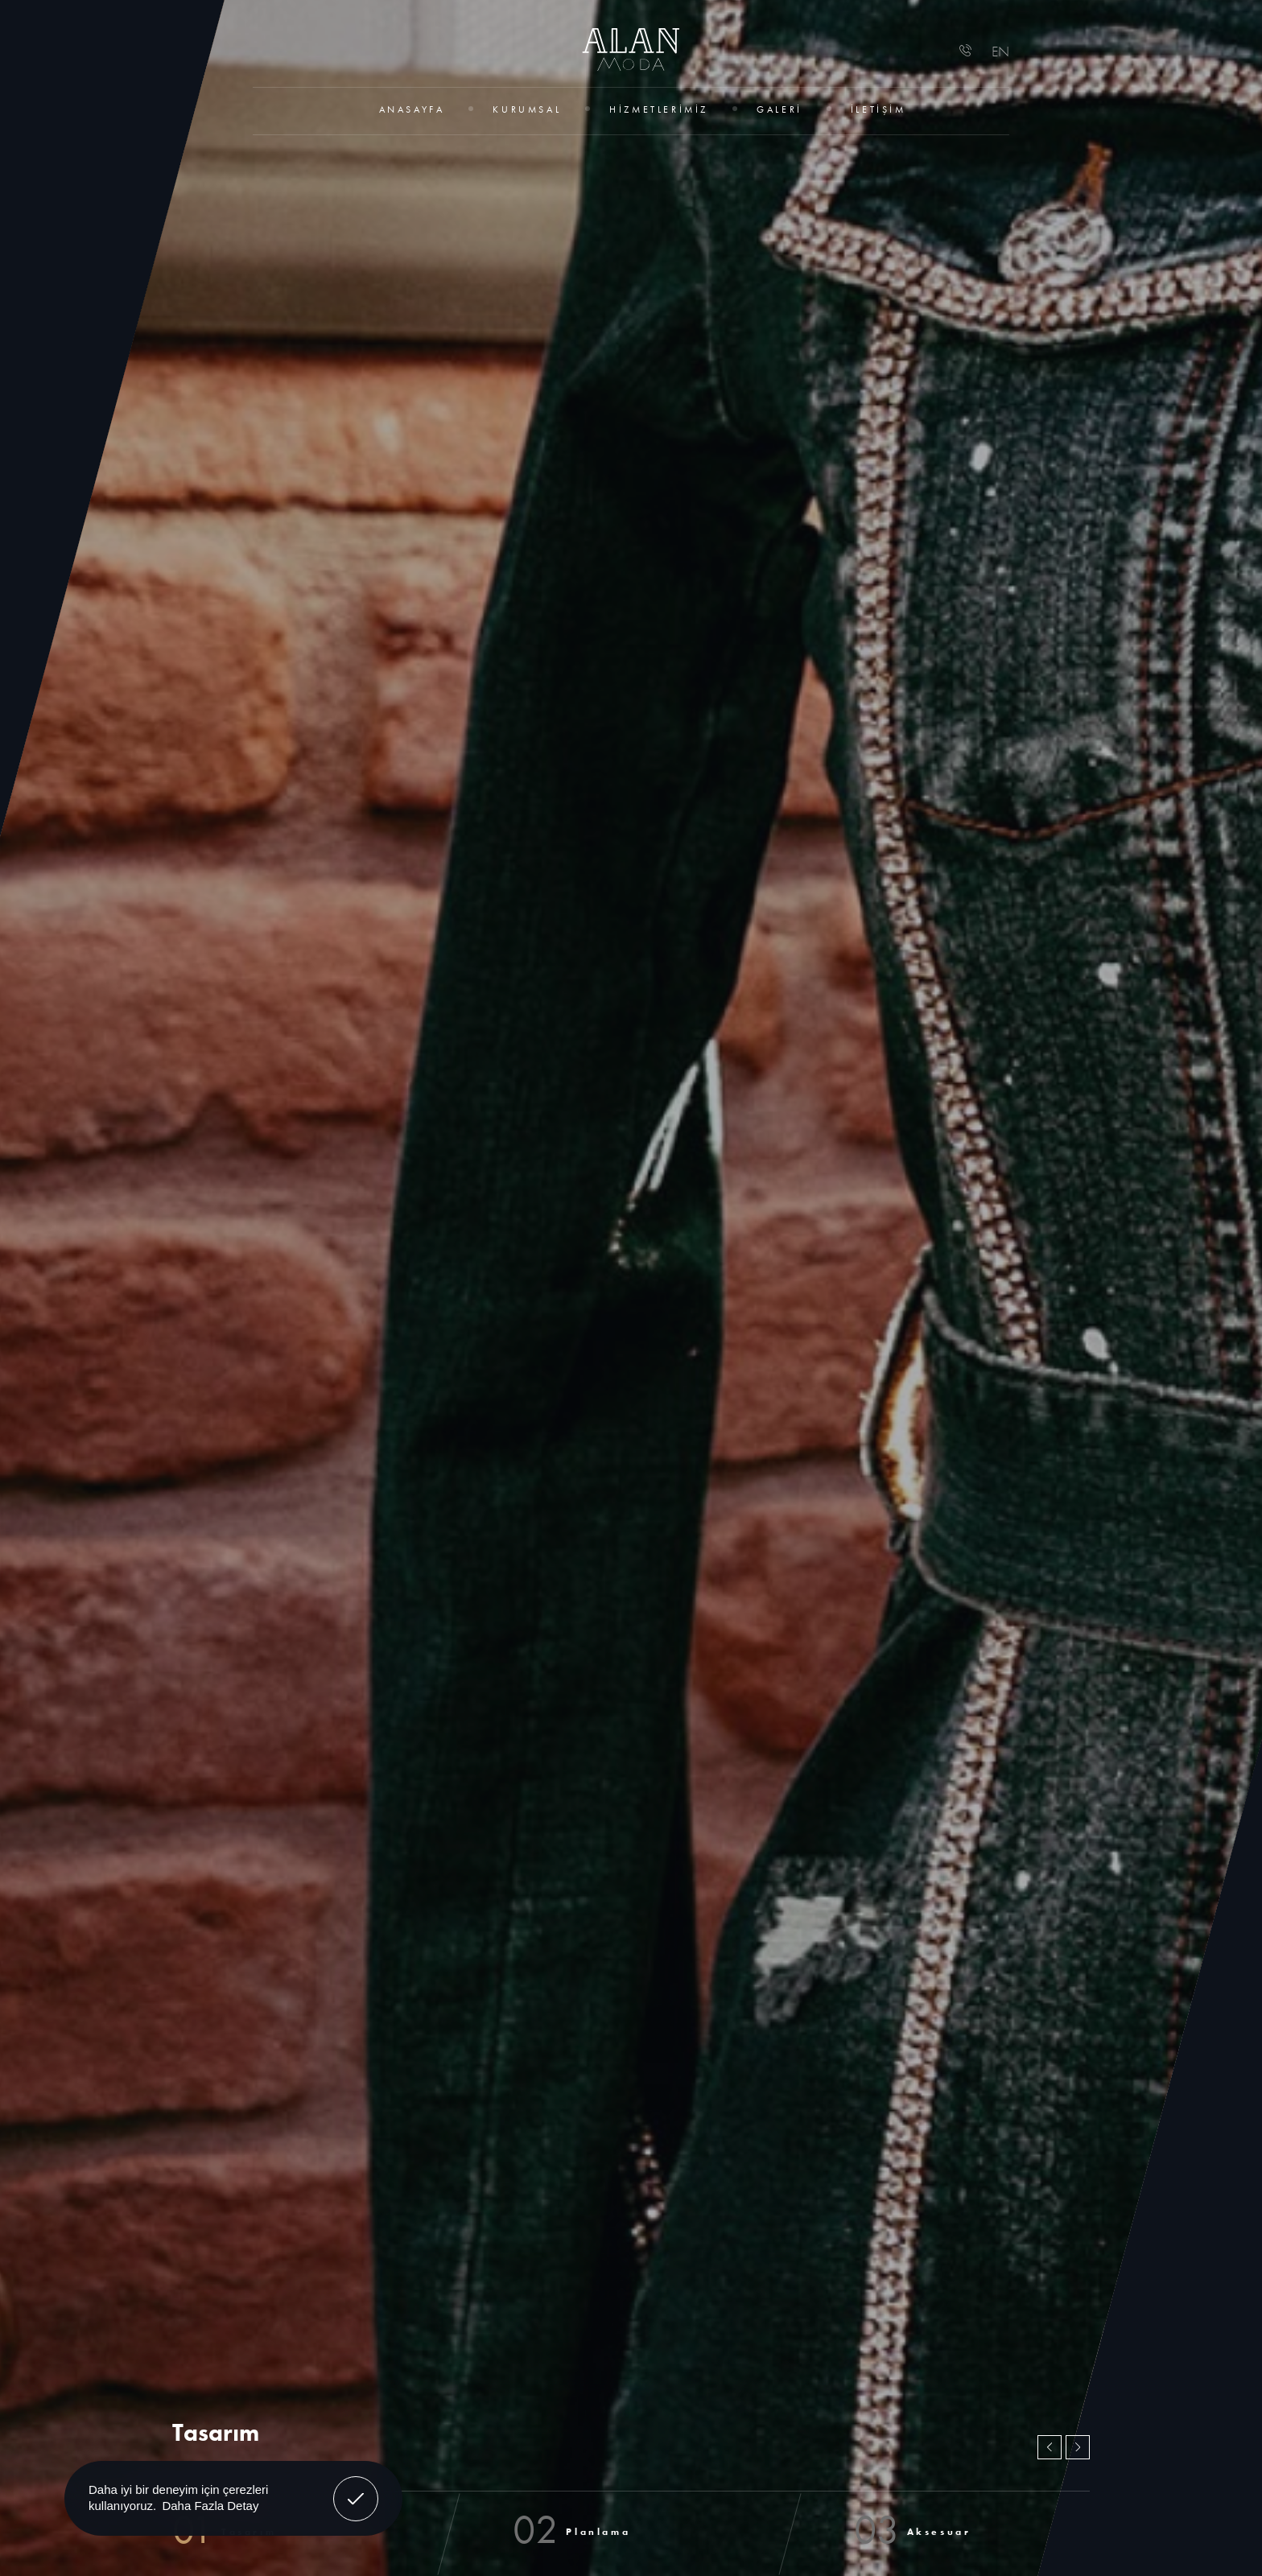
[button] (1049, 2447)
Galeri (779, 109)
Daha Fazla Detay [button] (210, 2505)
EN (1000, 51)
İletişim (878, 109)
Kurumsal (527, 109)
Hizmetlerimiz (658, 109)
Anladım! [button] (356, 2486)
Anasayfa (412, 109)
